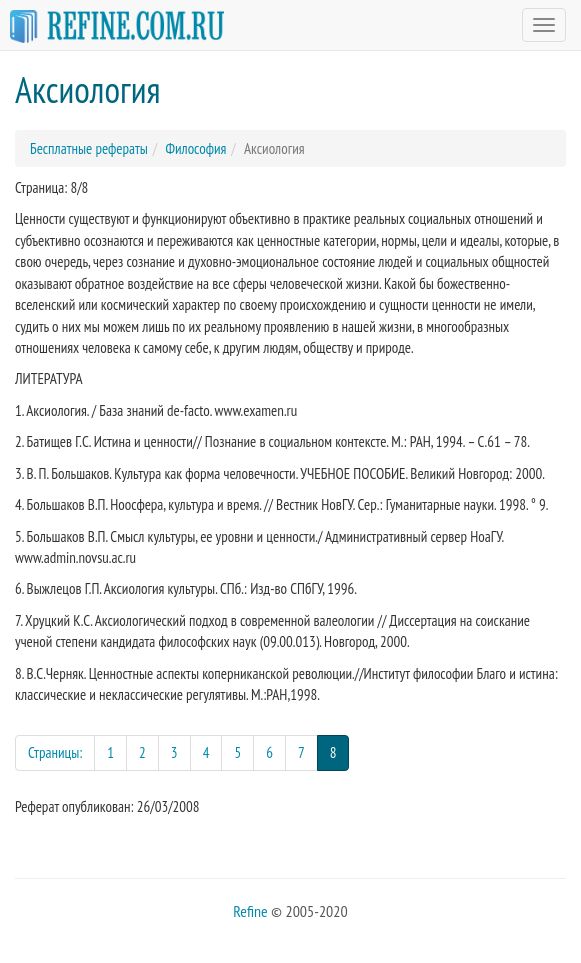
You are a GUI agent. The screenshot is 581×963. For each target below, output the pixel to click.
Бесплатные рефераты (89, 148)
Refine (250, 911)
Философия (195, 148)
